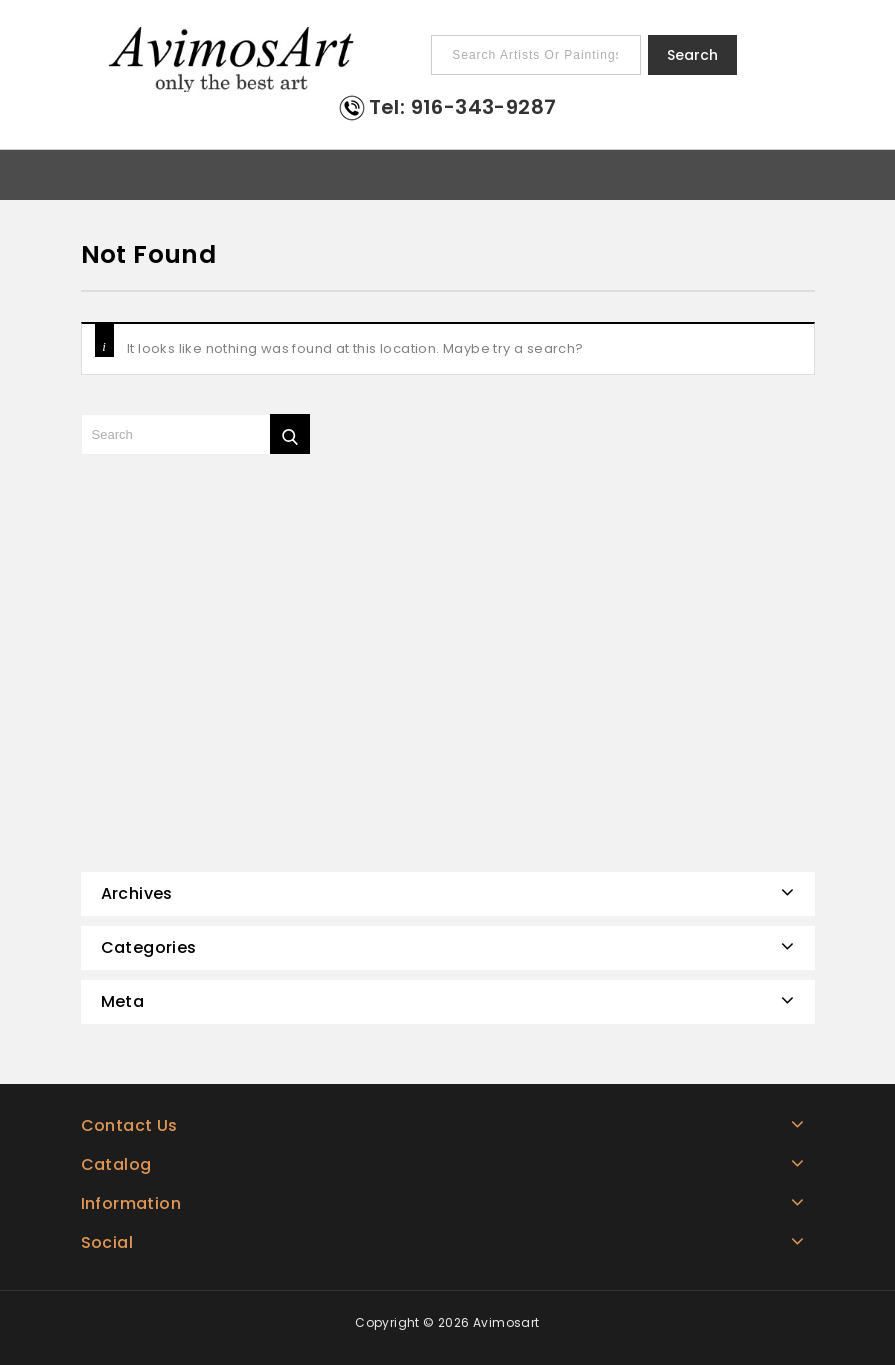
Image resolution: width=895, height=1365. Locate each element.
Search (692, 55)
